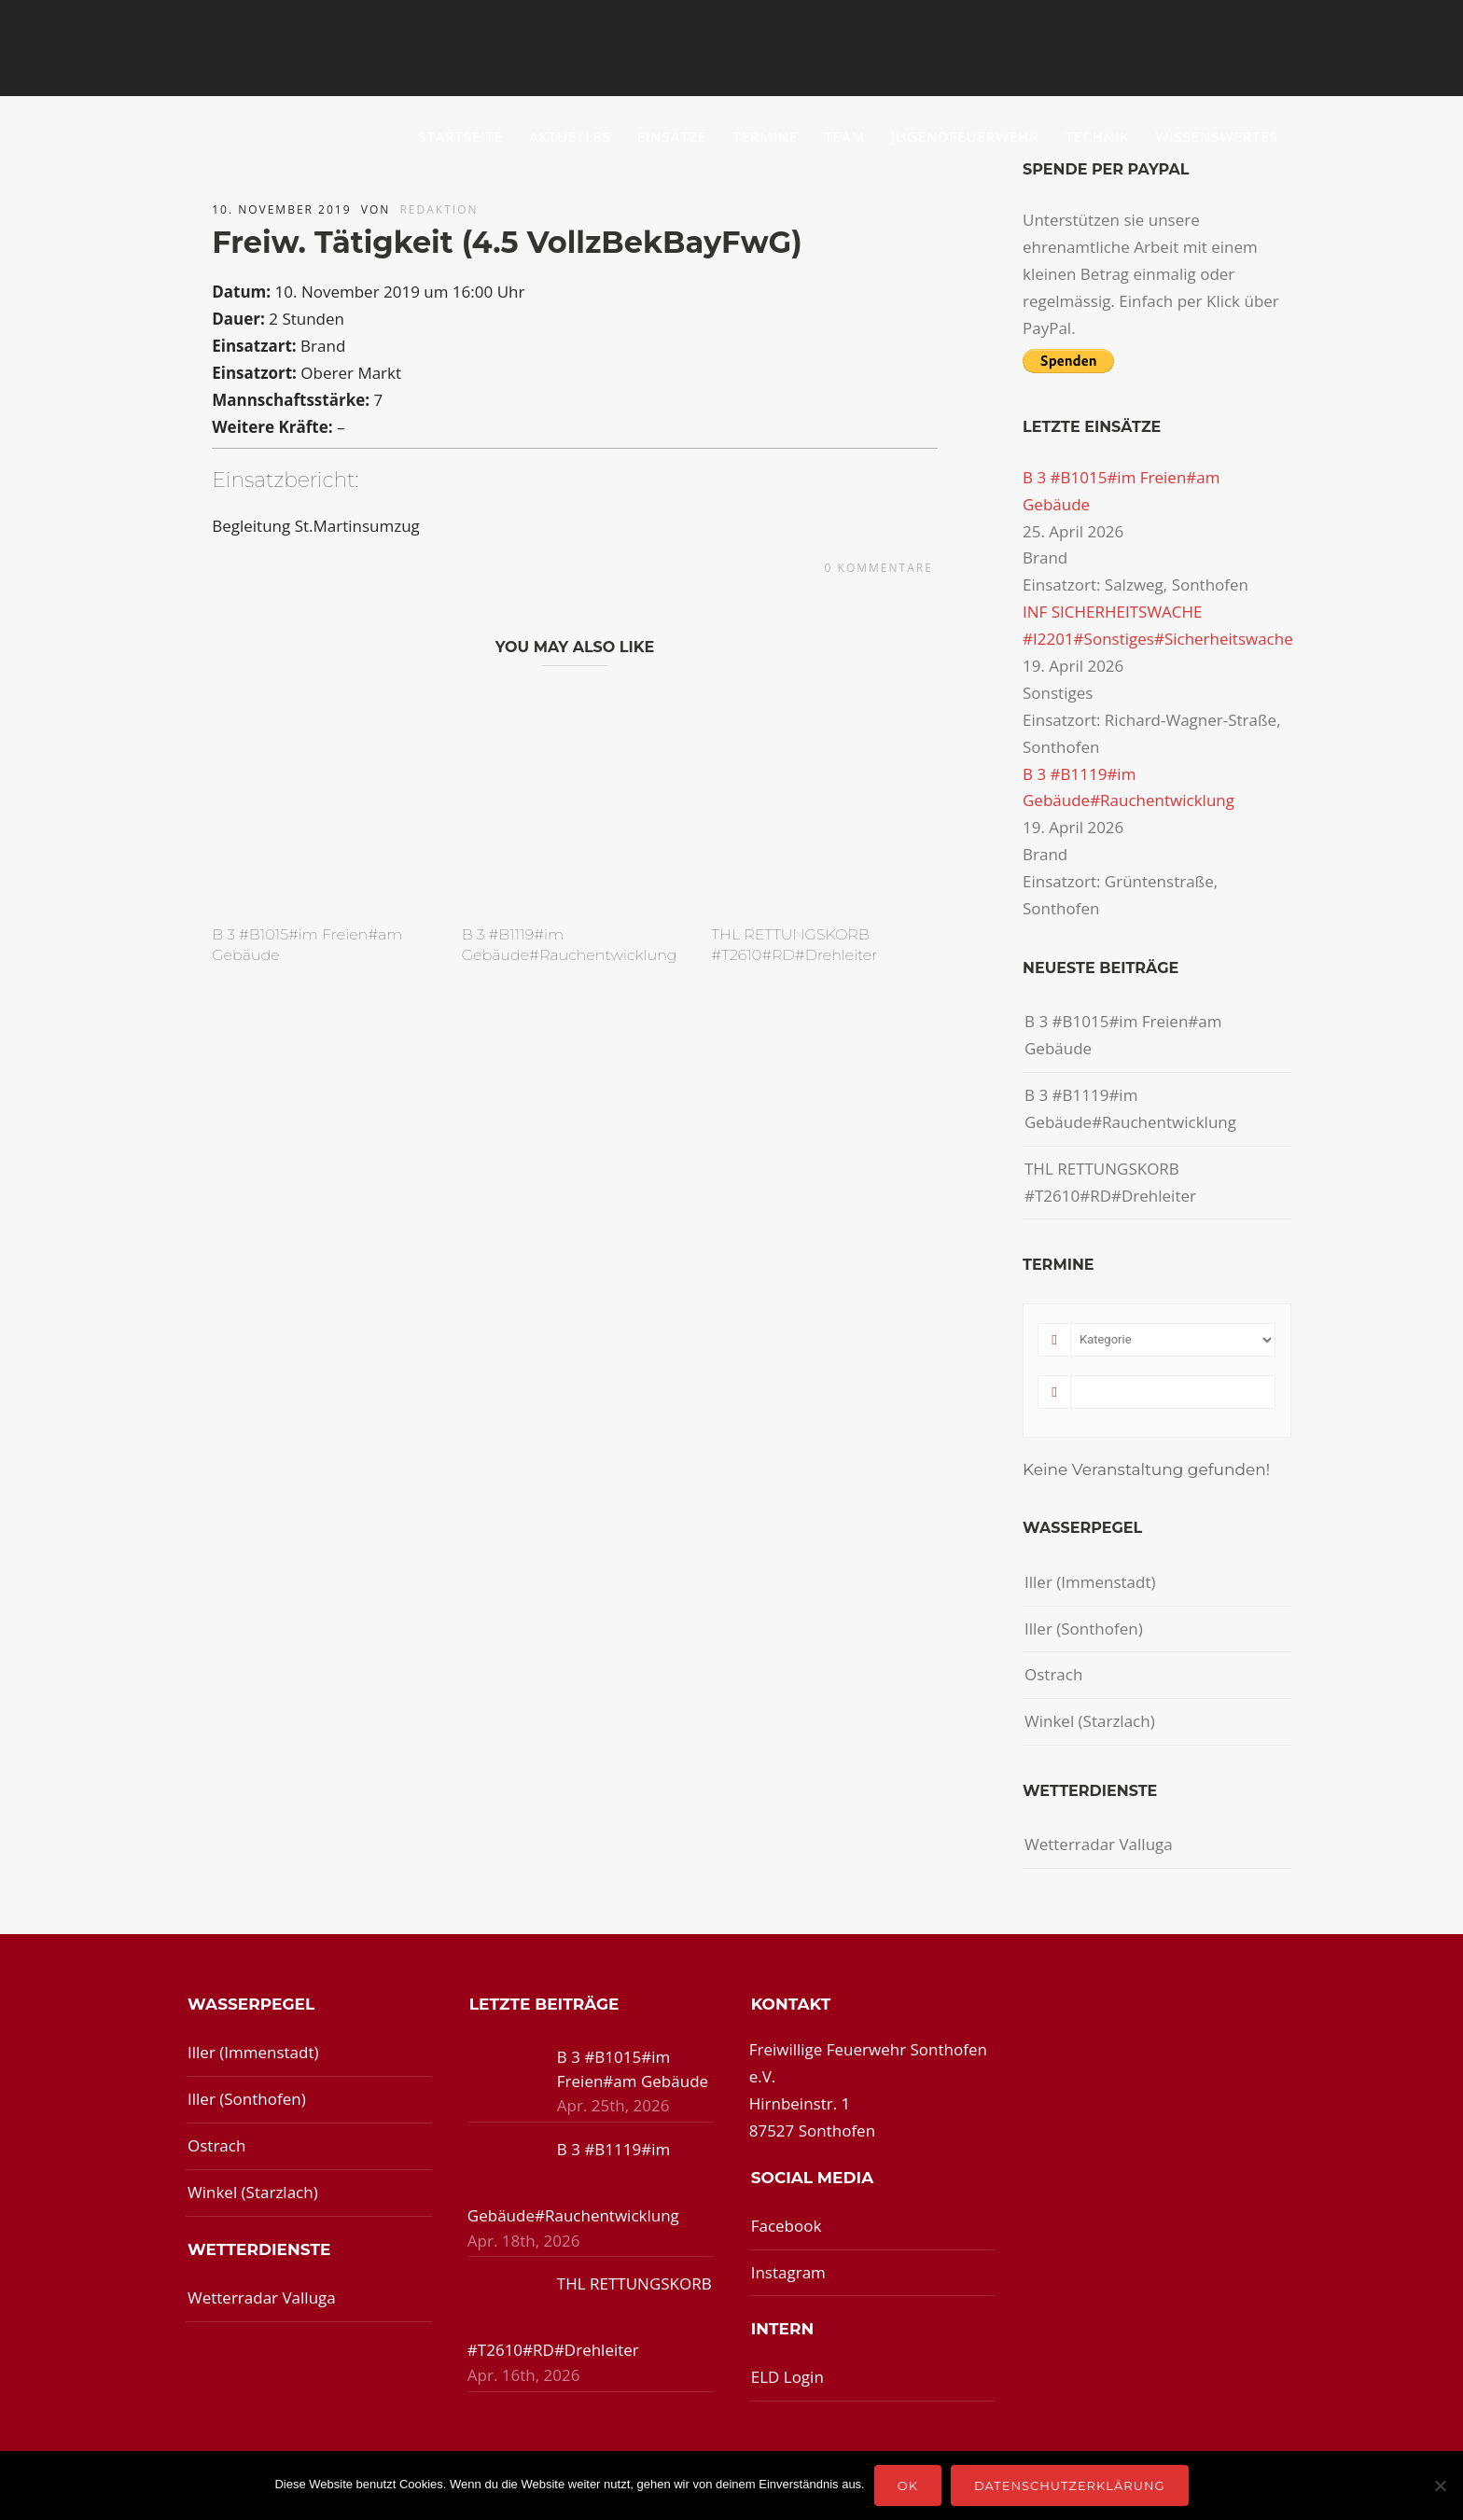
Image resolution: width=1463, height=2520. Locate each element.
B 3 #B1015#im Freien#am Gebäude (1123, 1034)
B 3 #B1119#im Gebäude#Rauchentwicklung (1130, 1108)
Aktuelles (569, 136)
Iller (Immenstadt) (1090, 1582)
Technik (1098, 136)
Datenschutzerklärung (1069, 2485)
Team (845, 136)
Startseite (460, 136)
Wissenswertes (1216, 136)
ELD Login (787, 2377)
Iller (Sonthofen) (1083, 1628)
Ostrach (1053, 1674)
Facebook (786, 2225)
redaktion (438, 209)
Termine (765, 136)
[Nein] (1439, 2485)
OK (908, 2485)
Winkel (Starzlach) (1089, 1721)
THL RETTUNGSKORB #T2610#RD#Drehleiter (1110, 1182)
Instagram (788, 2272)
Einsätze (672, 136)
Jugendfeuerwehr (965, 136)
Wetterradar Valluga (1098, 1844)
